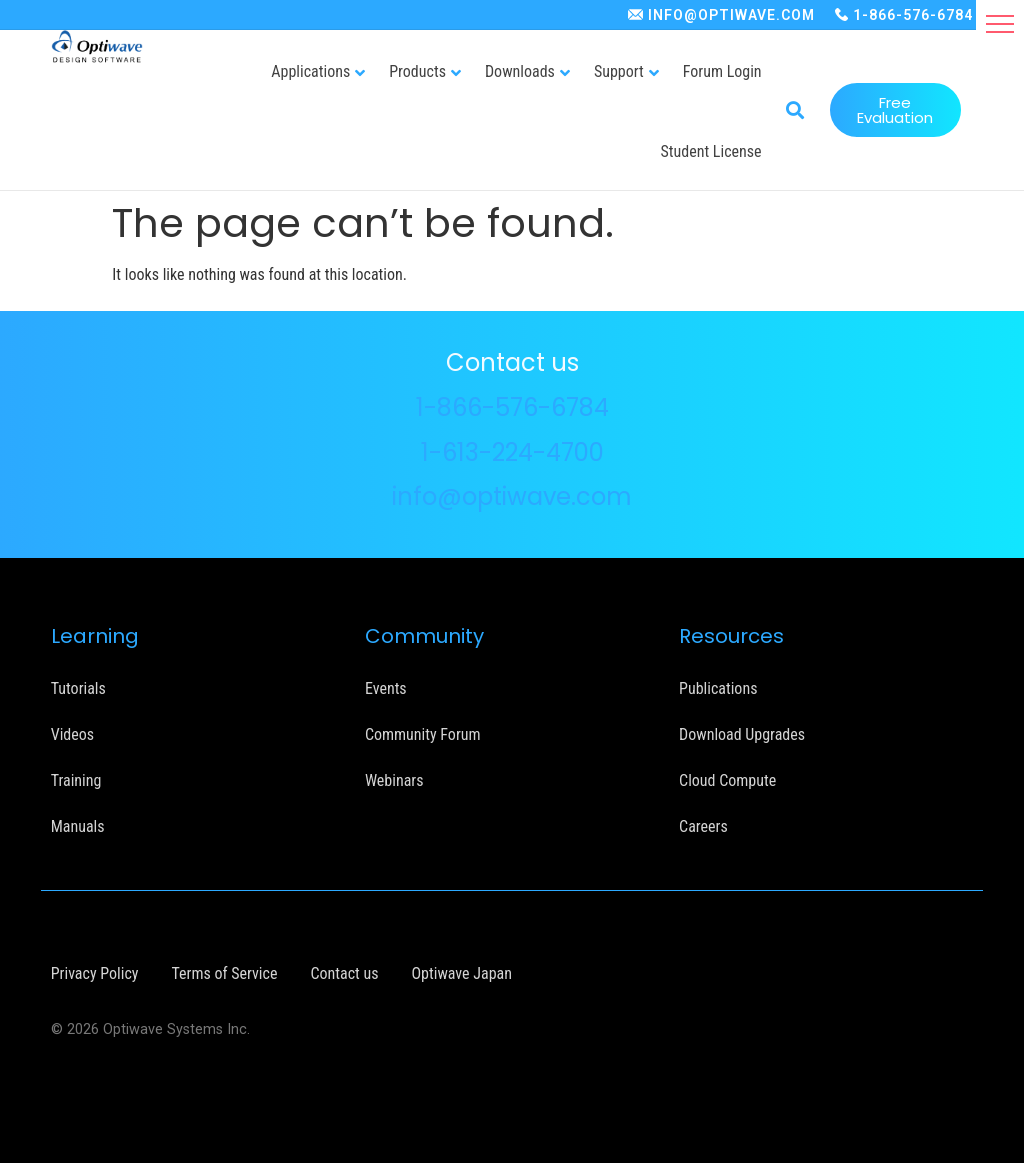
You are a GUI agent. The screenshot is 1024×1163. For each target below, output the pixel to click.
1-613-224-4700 (512, 451)
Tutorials (78, 687)
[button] (1000, 24)
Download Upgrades (742, 733)
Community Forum (423, 733)
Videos (72, 733)
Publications (718, 687)
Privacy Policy (95, 972)
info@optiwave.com (512, 495)
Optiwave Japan (461, 972)
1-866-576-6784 (913, 15)
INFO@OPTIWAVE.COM (731, 15)
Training (76, 779)
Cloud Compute (727, 779)
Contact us (344, 972)
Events (386, 687)
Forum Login (722, 71)
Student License (711, 151)
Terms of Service (224, 972)
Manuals (78, 825)
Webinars (394, 779)
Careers (703, 825)
